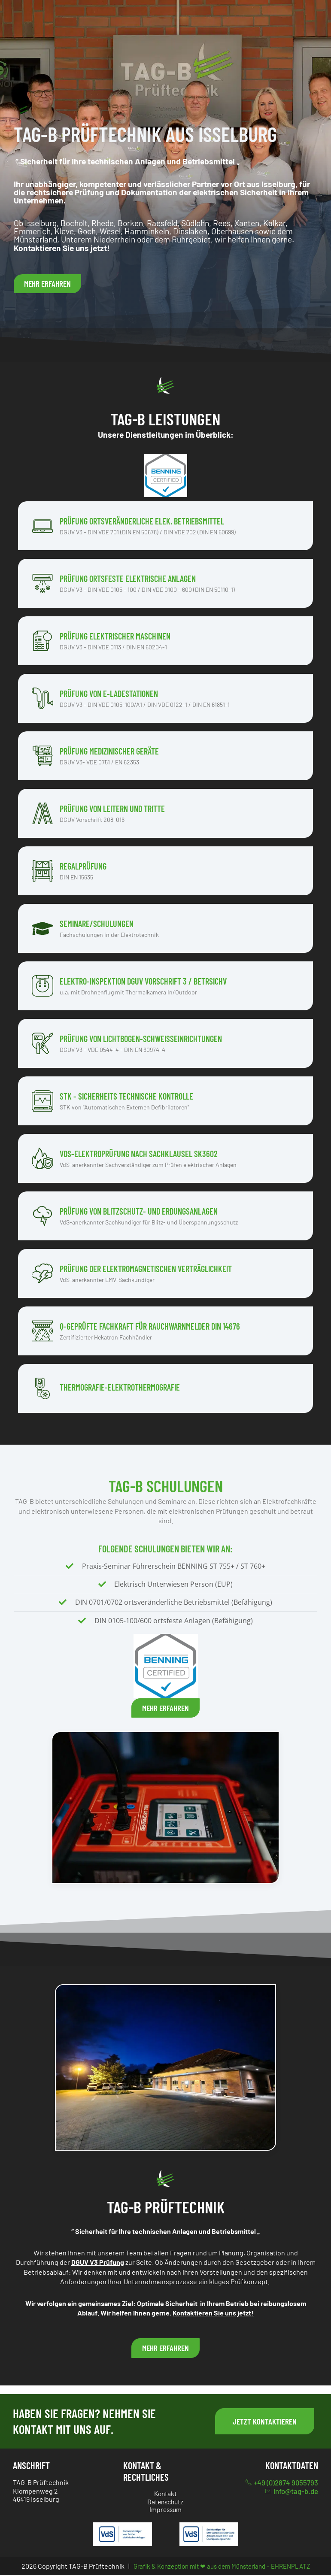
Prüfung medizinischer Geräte (109, 751)
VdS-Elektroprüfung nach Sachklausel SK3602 (139, 1154)
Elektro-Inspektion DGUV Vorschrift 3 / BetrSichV (143, 981)
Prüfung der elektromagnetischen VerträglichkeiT (146, 1269)
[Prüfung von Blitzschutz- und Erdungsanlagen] (42, 1216)
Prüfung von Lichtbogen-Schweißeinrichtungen (141, 1038)
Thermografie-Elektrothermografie (120, 1387)
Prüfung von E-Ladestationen (109, 693)
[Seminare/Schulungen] (42, 928)
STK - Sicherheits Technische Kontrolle (126, 1096)
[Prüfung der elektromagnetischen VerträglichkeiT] (42, 1273)
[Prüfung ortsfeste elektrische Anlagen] (42, 583)
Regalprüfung (83, 866)
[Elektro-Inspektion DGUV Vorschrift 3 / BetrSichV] (42, 986)
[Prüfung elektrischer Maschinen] (42, 641)
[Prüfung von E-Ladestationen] (42, 698)
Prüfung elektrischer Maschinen (115, 636)
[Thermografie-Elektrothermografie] (42, 1388)
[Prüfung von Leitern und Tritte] (42, 813)
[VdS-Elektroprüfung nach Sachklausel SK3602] (42, 1158)
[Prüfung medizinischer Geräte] (42, 756)
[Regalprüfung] (42, 871)
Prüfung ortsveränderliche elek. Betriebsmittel (142, 521)
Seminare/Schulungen (97, 923)
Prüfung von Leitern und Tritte (112, 808)
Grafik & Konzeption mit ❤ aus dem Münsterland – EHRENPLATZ (221, 2566)
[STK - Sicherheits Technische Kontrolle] (42, 1101)
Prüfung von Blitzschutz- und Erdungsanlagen (139, 1211)
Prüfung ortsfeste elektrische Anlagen (128, 578)
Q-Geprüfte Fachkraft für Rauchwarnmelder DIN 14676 (150, 1326)
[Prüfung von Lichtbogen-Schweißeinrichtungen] (42, 1043)
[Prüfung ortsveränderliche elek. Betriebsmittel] (42, 525)
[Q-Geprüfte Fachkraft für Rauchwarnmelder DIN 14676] (42, 1331)
